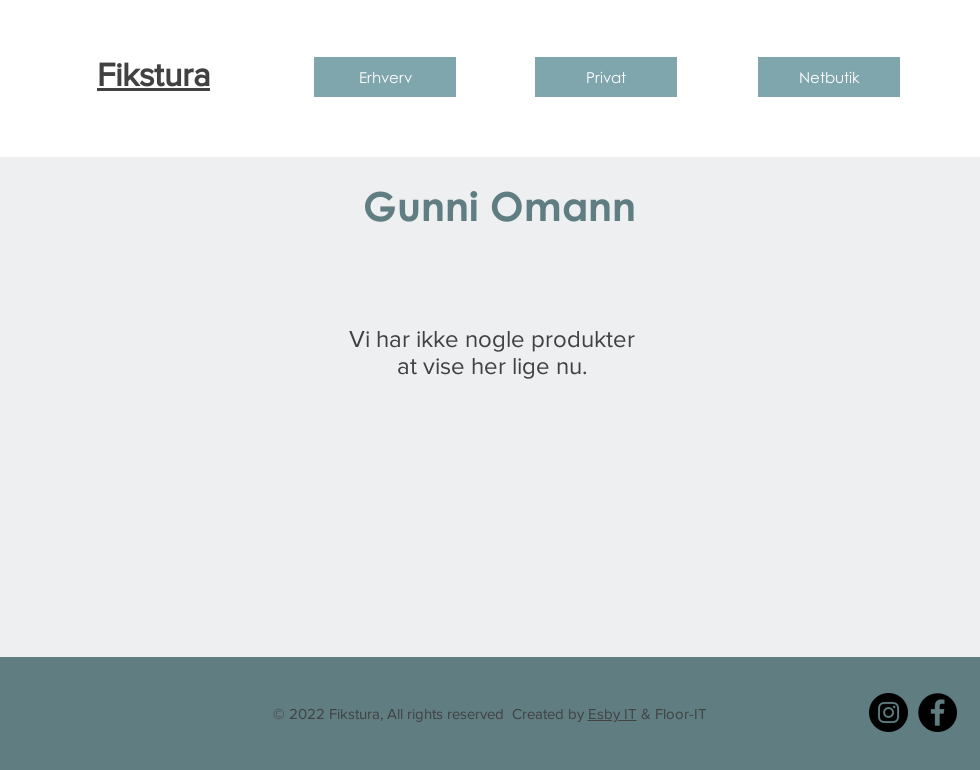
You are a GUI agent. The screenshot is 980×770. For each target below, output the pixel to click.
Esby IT (612, 713)
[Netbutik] (829, 77)
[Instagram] (888, 712)
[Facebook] (937, 712)
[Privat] (606, 77)
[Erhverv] (385, 77)
